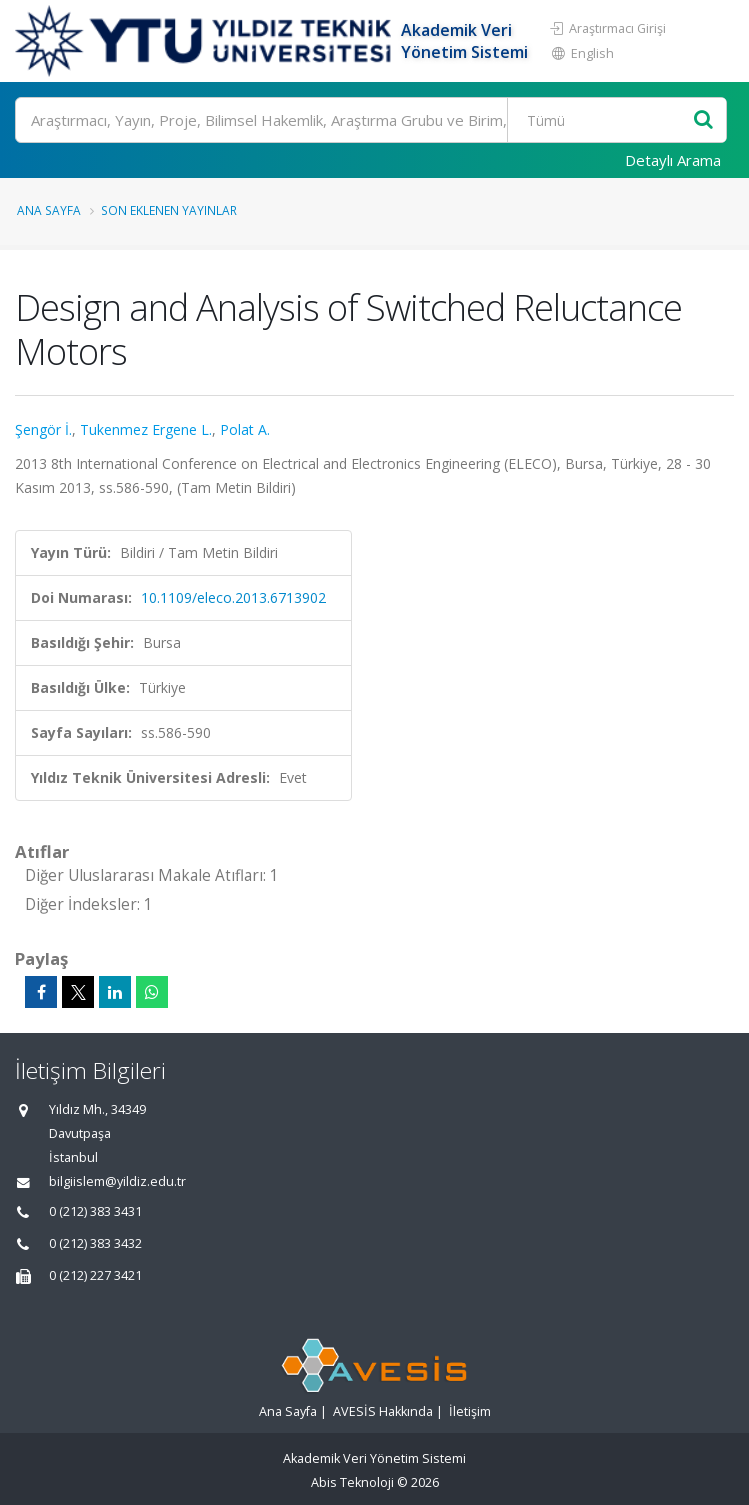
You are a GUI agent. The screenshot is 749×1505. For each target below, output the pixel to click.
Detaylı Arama (673, 160)
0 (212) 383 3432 (95, 1243)
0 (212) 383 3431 (95, 1211)
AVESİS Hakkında (383, 1411)
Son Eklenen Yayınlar (169, 210)
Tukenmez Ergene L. (146, 429)
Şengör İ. (43, 429)
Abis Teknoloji (352, 1482)
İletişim (470, 1411)
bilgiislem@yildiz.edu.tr (117, 1181)
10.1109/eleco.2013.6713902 (233, 597)
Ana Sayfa (49, 210)
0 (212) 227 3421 (95, 1275)
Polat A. (245, 429)
